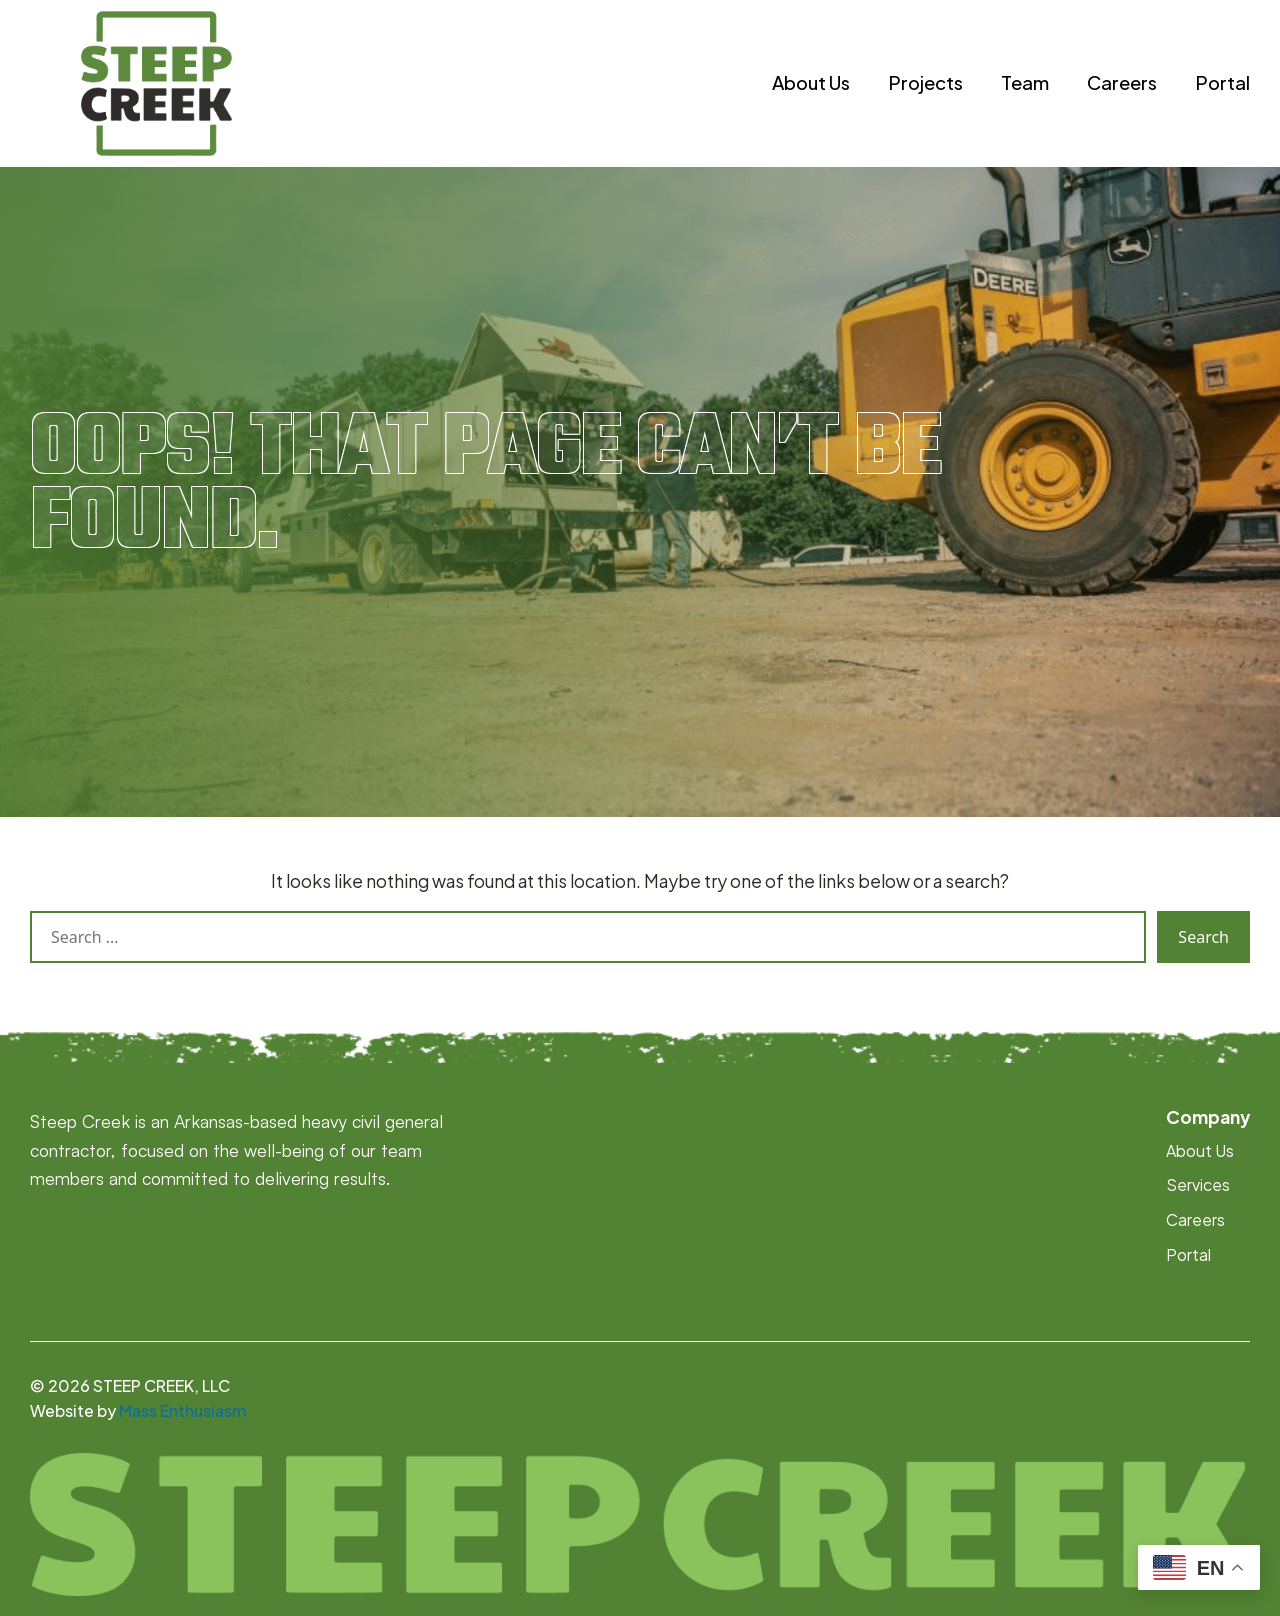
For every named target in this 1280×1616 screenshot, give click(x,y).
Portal (1222, 82)
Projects (925, 82)
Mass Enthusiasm (182, 1411)
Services (1198, 1185)
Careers (1122, 82)
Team (1025, 82)
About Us (811, 82)
